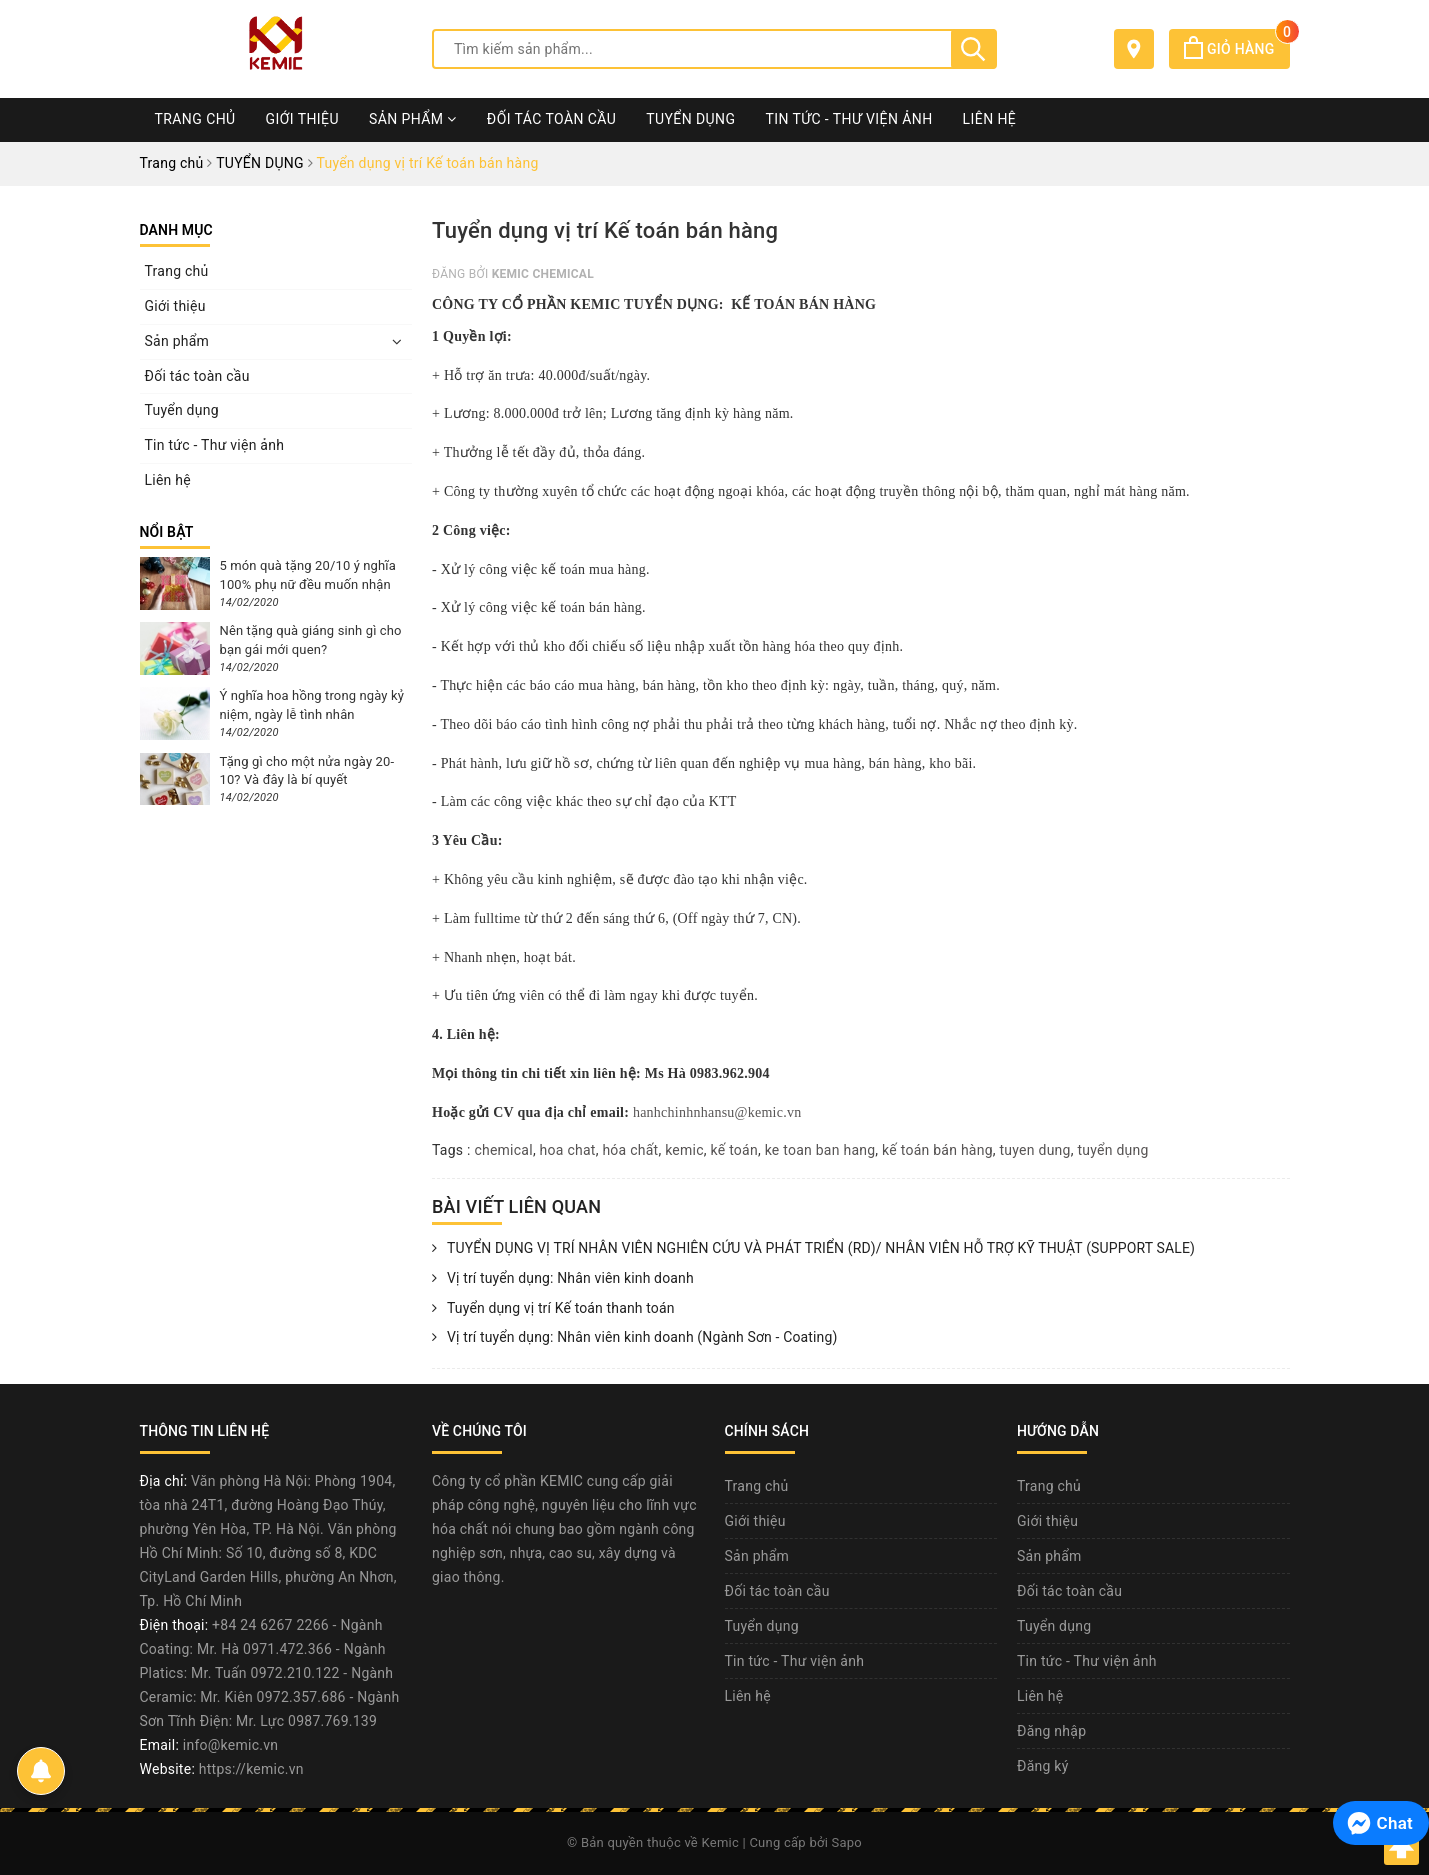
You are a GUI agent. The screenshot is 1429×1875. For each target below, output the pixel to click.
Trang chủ (195, 119)
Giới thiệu (302, 119)
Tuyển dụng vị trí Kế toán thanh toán (553, 1309)
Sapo (847, 1842)
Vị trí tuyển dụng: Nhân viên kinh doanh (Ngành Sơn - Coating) (634, 1338)
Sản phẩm (413, 119)
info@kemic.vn (230, 1745)
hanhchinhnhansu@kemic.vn (717, 1112)
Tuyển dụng (690, 119)
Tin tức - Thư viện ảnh (848, 119)
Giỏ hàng (1236, 49)
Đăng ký (1043, 1766)
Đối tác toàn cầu (551, 119)
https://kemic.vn (251, 1769)
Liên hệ (990, 119)
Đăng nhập (1051, 1731)
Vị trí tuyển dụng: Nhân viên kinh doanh (563, 1279)
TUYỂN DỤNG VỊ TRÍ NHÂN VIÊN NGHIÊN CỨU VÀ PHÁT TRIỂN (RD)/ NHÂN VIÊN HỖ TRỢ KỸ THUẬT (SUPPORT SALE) (813, 1249)
